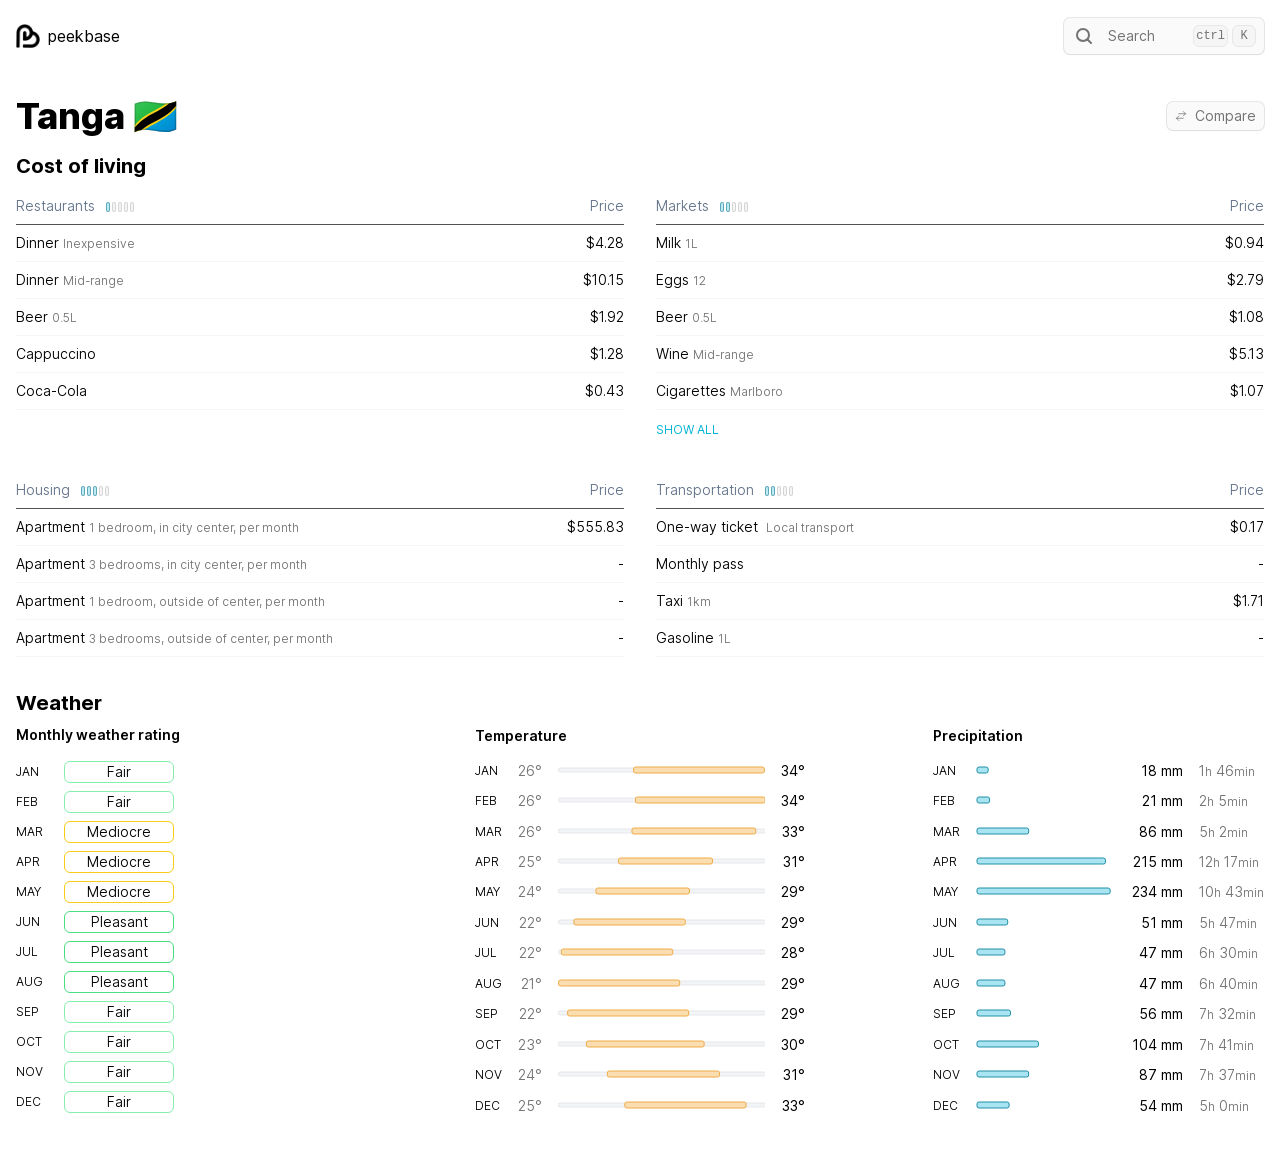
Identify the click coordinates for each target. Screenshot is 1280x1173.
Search (1164, 36)
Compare (1215, 115)
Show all (687, 429)
